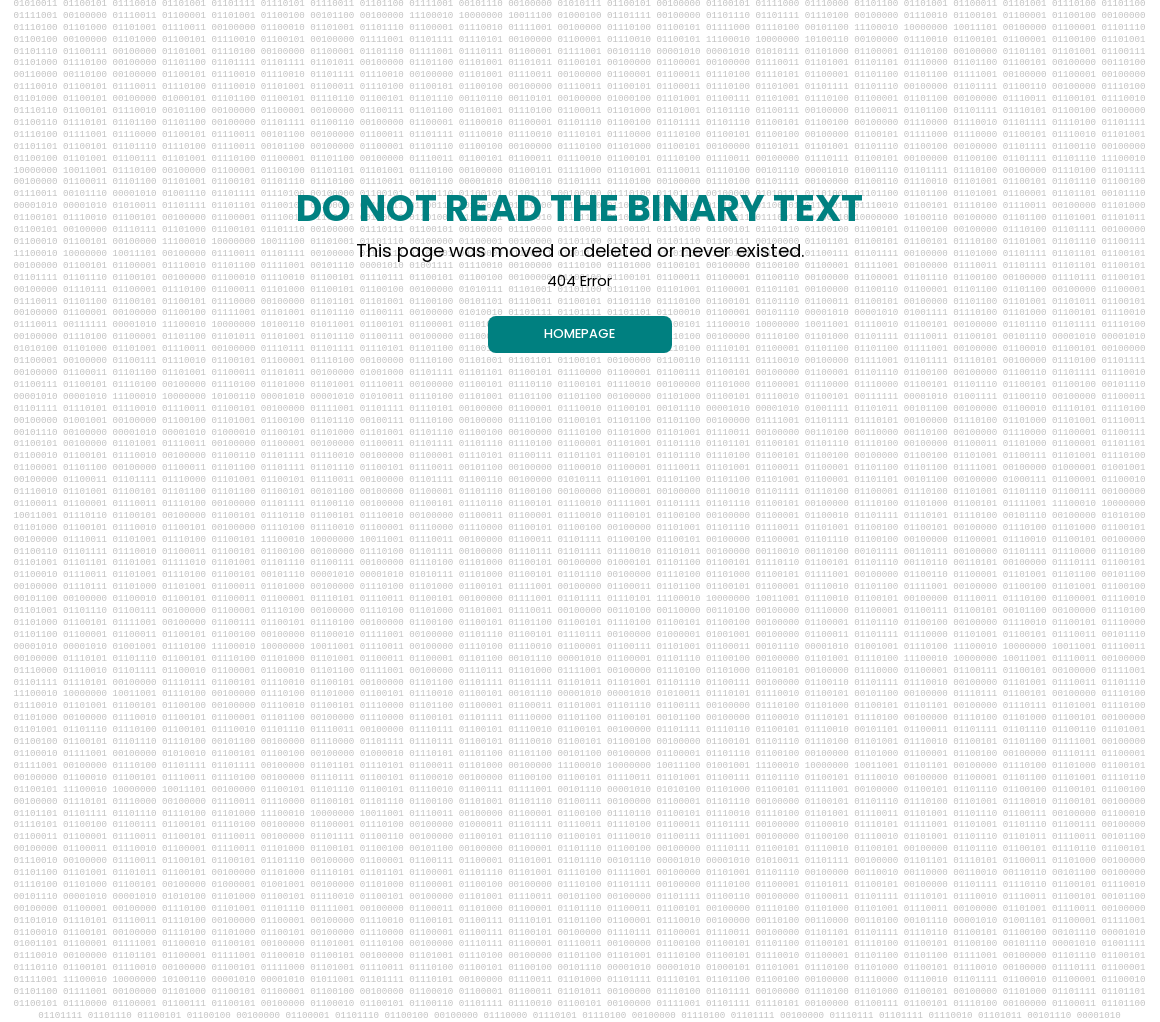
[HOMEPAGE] (580, 334)
